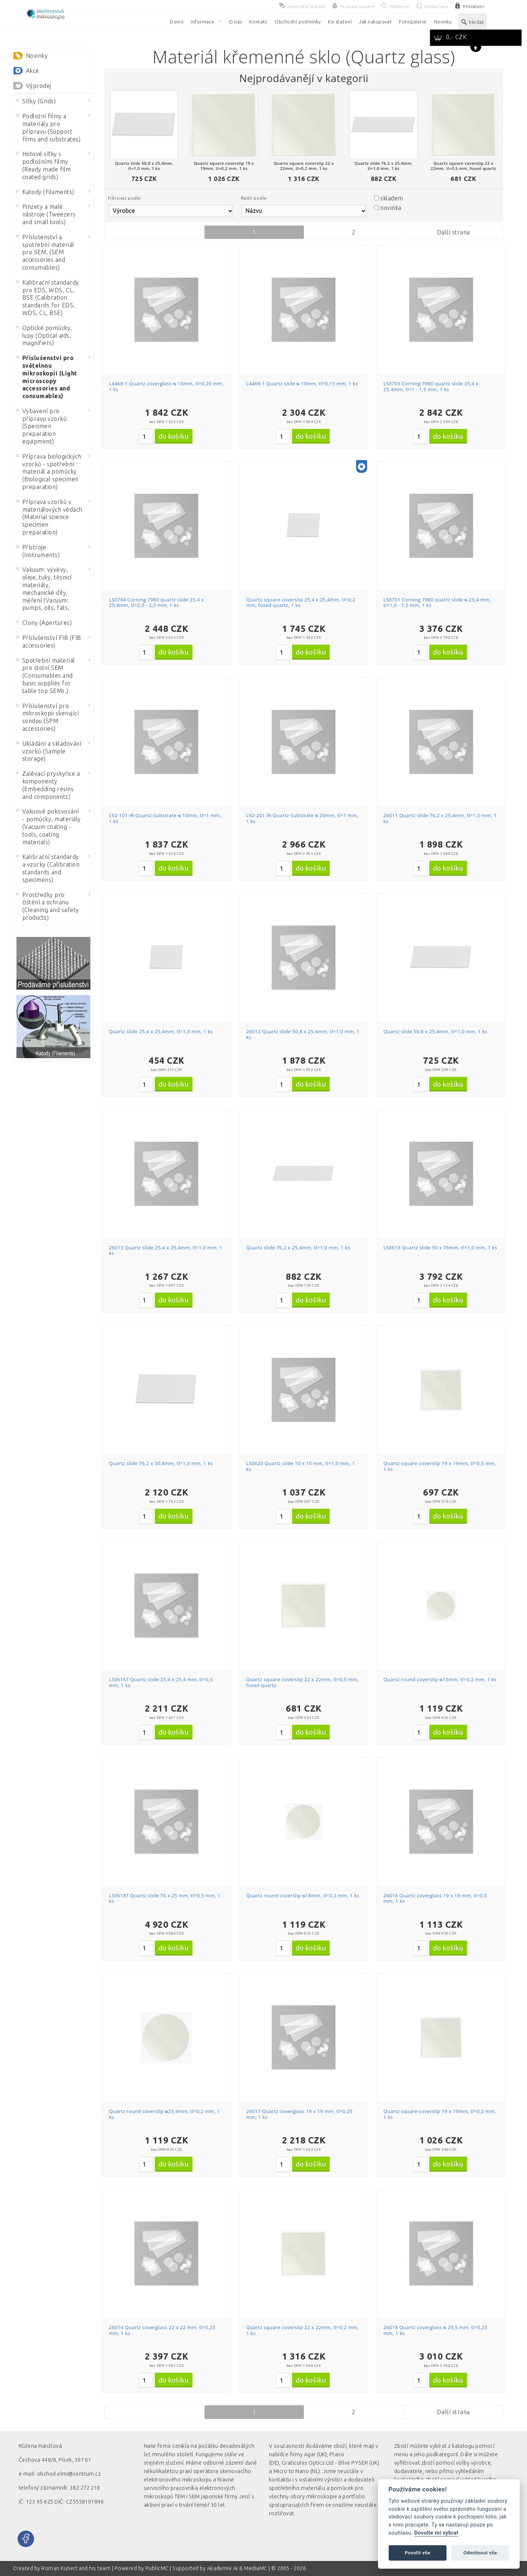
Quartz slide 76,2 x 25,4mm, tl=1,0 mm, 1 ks (298, 1247)
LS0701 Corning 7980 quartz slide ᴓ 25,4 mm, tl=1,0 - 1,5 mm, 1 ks (437, 602)
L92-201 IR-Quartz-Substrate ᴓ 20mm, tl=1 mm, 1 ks (302, 818)
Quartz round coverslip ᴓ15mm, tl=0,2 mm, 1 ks (440, 1679)
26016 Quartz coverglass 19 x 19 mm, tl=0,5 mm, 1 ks (435, 1898)
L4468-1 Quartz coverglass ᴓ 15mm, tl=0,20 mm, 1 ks (166, 386)
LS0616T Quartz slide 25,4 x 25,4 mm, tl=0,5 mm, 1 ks (161, 1682)
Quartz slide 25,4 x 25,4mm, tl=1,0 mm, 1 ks (161, 1031)
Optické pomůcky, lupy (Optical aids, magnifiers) (44, 335)
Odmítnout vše (480, 2552)
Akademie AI (222, 2568)
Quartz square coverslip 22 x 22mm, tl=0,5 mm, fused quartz (302, 1682)
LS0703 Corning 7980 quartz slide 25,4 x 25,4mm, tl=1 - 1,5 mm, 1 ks (431, 386)
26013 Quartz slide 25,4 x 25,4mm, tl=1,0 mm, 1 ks (166, 1250)
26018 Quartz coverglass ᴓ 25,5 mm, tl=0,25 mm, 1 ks (435, 2330)
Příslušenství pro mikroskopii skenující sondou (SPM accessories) (47, 717)
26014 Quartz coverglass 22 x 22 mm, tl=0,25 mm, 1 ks (162, 2330)
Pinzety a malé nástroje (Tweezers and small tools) (46, 214)
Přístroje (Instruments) (38, 551)
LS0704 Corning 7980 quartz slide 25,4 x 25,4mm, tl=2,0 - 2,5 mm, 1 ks (156, 602)
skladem (391, 198)
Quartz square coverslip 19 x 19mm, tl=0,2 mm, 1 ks (440, 2114)
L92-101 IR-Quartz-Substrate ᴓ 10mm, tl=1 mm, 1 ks (165, 818)
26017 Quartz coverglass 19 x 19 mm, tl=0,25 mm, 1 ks (299, 2114)
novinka (390, 207)
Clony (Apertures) (44, 622)
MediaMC (255, 2568)
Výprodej (38, 85)
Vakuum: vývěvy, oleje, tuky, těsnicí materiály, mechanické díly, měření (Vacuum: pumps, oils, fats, (44, 588)
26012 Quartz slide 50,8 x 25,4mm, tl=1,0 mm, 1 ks (303, 1034)
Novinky (37, 55)
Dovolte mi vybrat (436, 2533)
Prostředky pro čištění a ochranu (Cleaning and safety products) (47, 906)
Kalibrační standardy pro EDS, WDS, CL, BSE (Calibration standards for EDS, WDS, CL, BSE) (47, 297)
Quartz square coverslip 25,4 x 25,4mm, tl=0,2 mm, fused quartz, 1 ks (300, 602)
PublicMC (157, 2568)
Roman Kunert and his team (76, 2568)
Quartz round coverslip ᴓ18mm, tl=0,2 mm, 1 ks (302, 1895)
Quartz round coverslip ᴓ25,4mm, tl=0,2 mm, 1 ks (164, 2114)
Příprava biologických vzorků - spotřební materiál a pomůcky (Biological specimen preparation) (48, 471)
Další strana (453, 232)
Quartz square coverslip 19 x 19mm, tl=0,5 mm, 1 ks (440, 1466)
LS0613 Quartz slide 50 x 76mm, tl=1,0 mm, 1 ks (440, 1247)
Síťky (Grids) (36, 101)
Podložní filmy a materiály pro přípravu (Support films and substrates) (48, 127)
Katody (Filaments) (45, 192)
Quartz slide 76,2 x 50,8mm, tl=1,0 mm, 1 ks (161, 1463)
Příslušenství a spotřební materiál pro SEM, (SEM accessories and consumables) (45, 252)
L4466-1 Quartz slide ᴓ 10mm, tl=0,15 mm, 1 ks (302, 383)
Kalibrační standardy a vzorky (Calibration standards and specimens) (47, 868)
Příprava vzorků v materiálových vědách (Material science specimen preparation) (49, 516)
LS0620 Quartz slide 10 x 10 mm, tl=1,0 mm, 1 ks (300, 1466)
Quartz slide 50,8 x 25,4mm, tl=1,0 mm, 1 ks (435, 1031)
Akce (32, 70)
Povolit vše (417, 2552)
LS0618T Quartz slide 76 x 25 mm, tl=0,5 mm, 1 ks (165, 1898)
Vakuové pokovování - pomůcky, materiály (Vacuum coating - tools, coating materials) (48, 826)
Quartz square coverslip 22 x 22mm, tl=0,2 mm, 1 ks (302, 2330)
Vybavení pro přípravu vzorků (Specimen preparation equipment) (41, 426)
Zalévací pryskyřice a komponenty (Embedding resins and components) (48, 785)
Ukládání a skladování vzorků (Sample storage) (48, 751)
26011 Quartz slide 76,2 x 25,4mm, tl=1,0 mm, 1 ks (440, 818)
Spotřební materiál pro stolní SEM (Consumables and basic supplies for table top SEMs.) (45, 675)
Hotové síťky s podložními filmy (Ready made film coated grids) (43, 165)
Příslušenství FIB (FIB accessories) (48, 641)
